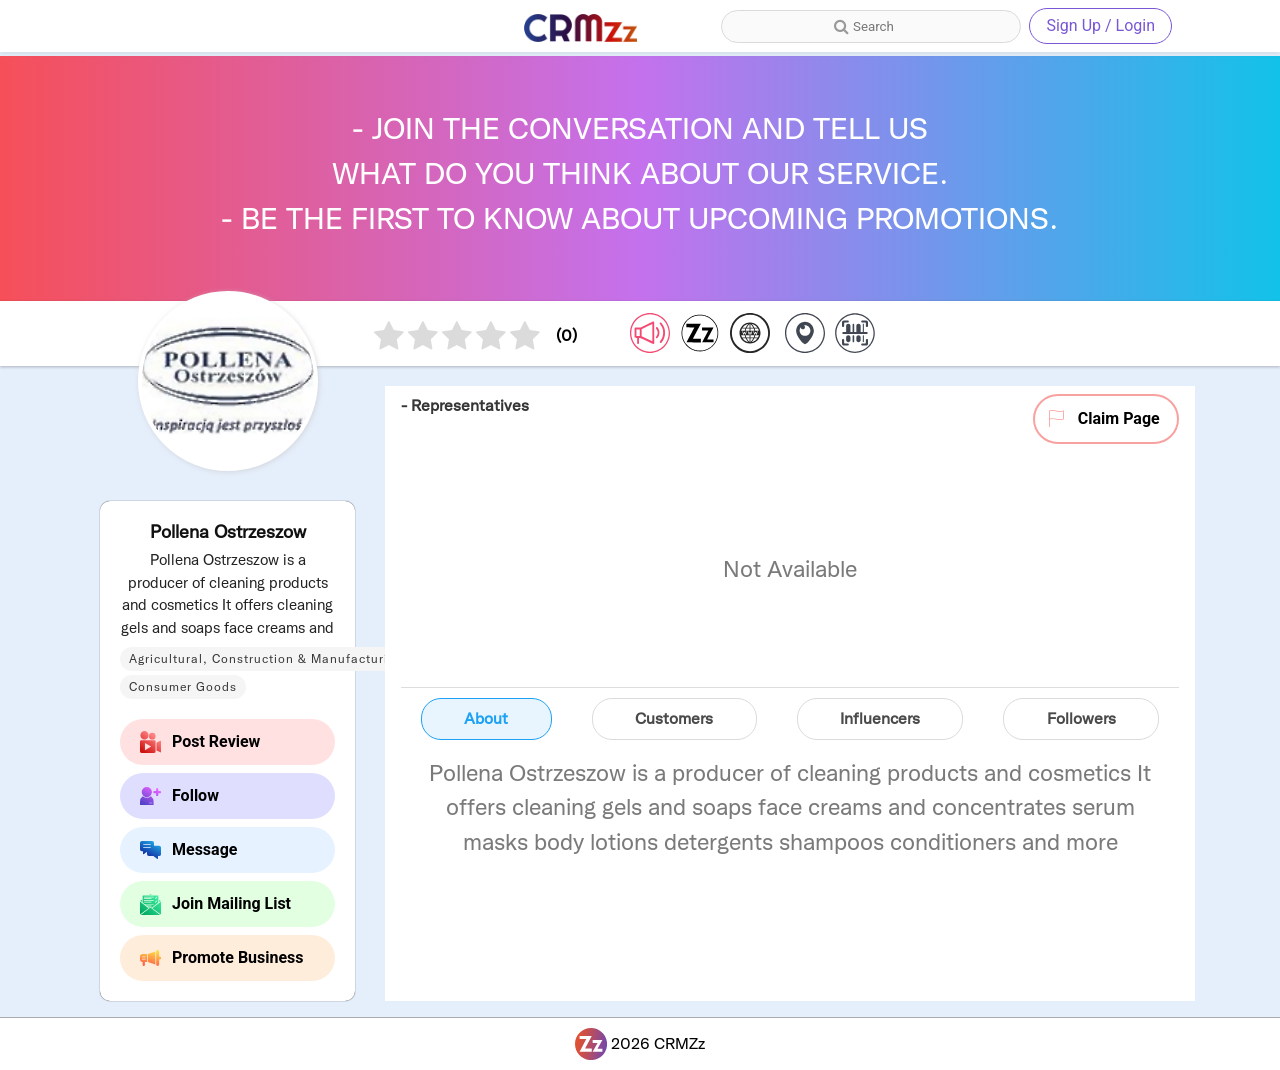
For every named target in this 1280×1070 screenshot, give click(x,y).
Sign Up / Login (1100, 25)
